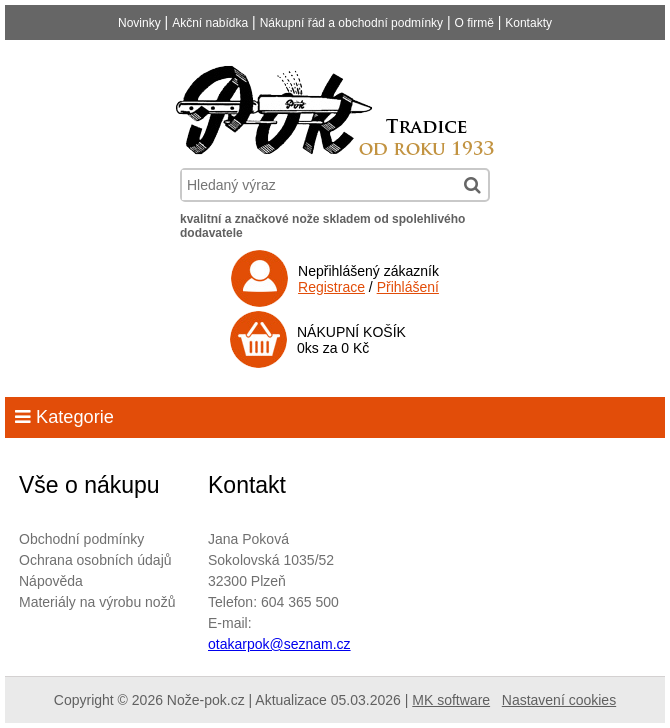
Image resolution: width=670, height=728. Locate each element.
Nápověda (51, 581)
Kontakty (528, 23)
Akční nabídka (210, 23)
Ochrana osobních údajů (95, 560)
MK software (451, 700)
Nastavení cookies (559, 700)
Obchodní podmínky (81, 539)
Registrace (331, 287)
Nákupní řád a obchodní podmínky (351, 23)
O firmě (474, 23)
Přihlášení (408, 287)
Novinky (139, 23)
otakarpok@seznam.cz (279, 644)
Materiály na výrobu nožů (97, 602)
